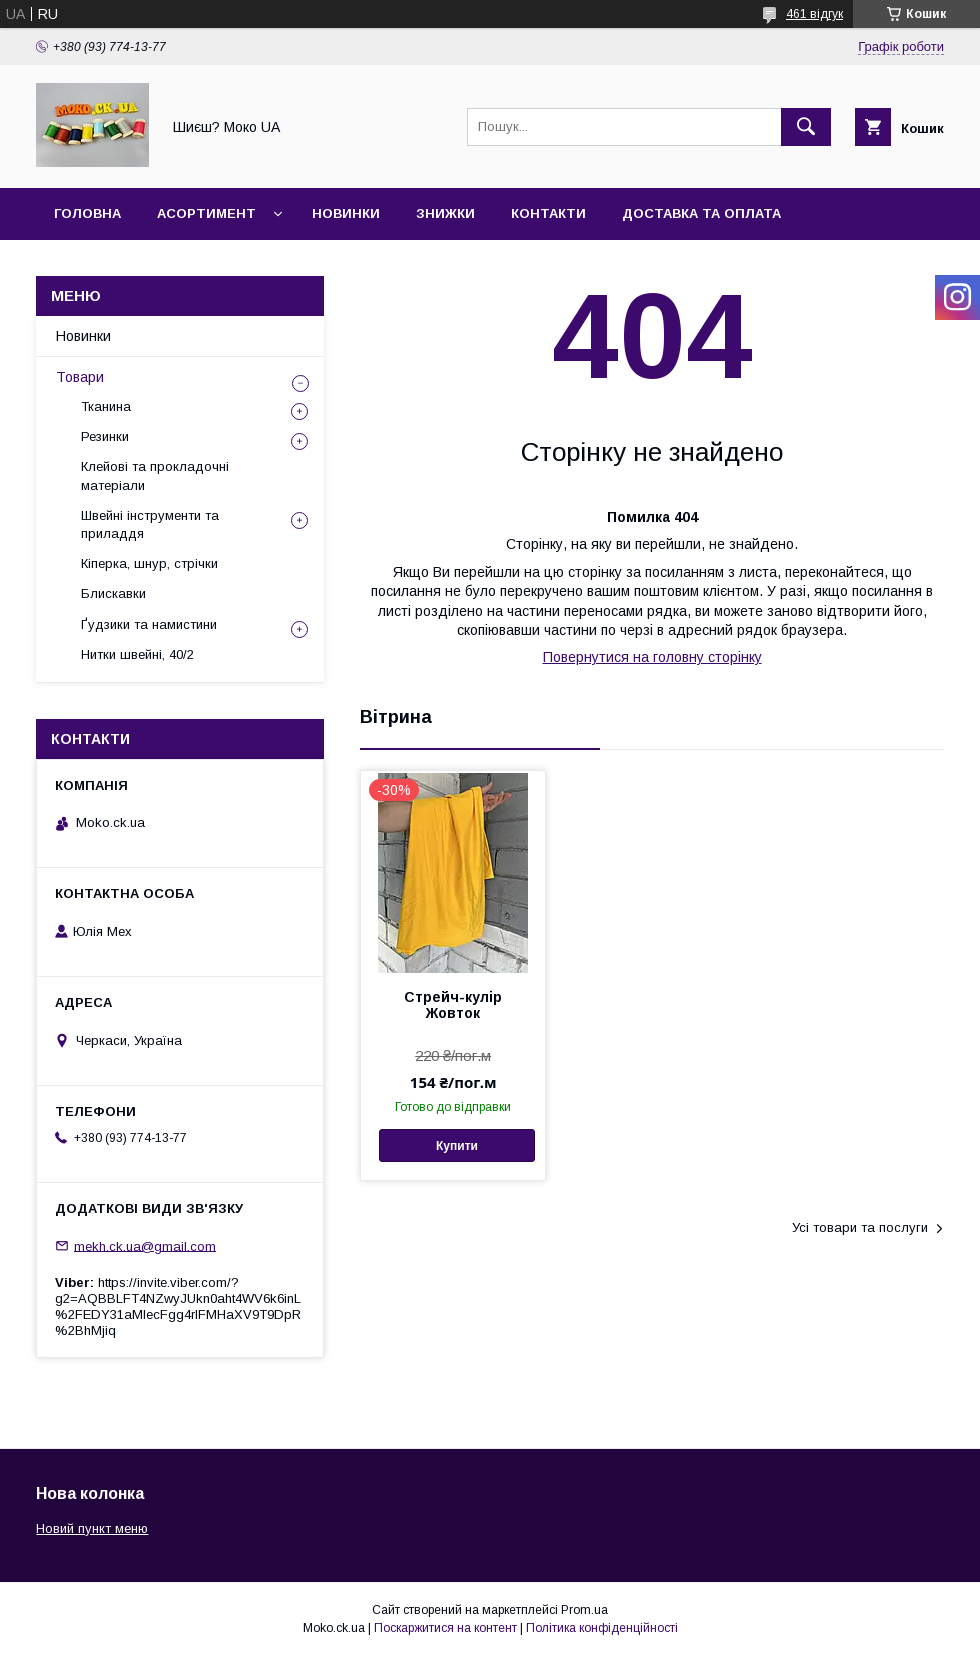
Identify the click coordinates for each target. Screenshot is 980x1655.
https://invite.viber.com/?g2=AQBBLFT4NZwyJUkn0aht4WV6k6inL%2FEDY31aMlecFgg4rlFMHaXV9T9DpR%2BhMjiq (178, 1306)
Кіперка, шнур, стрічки (149, 563)
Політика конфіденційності (602, 1628)
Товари (80, 377)
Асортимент (206, 213)
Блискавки (113, 593)
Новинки (346, 213)
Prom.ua (584, 1610)
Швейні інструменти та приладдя (150, 524)
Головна (87, 213)
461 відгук (814, 14)
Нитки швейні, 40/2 (137, 654)
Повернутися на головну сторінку (652, 657)
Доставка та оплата (701, 213)
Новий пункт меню (92, 1528)
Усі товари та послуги (860, 1227)
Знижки (445, 213)
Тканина (106, 406)
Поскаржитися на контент (445, 1628)
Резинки (105, 436)
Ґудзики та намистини (149, 624)
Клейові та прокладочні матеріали (155, 475)
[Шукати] (806, 127)
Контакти (548, 213)
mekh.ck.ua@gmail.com (145, 1245)
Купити (457, 1146)
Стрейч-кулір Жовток (453, 1005)
